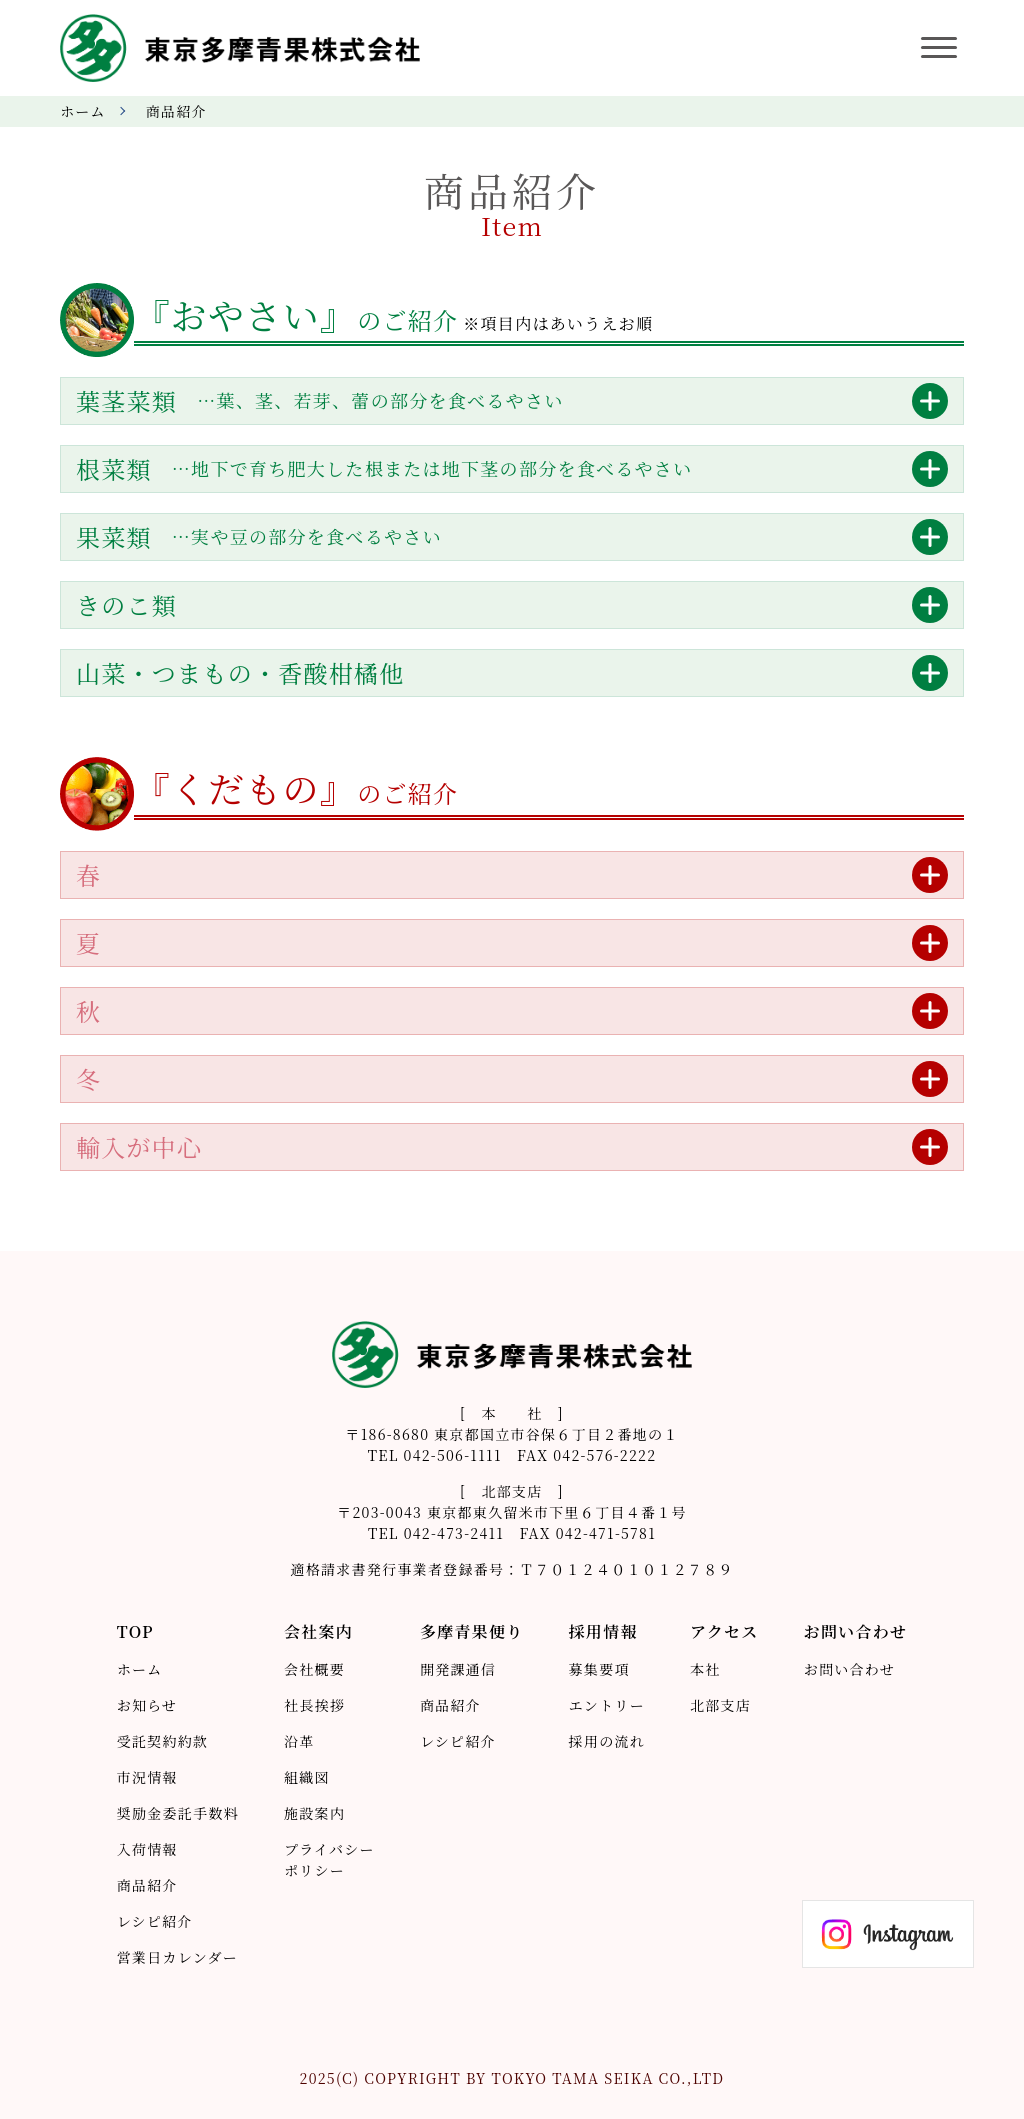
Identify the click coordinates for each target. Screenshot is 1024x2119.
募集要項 (599, 1669)
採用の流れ (607, 1741)
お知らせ (147, 1705)
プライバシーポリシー (329, 1859)
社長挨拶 (314, 1705)
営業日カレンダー (177, 1957)
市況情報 (147, 1777)
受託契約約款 (163, 1741)
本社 (705, 1669)
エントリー (607, 1705)
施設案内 (314, 1813)
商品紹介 (147, 1885)
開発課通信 (458, 1669)
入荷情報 (147, 1849)
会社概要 (314, 1669)
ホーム (83, 111)
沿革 (299, 1741)
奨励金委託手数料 (178, 1813)
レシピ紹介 (155, 1921)
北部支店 (720, 1705)
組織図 (307, 1777)
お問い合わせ (850, 1669)
